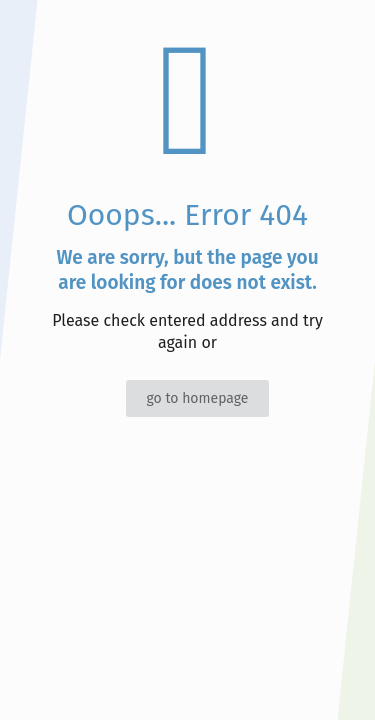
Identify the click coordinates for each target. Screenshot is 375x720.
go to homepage (197, 398)
